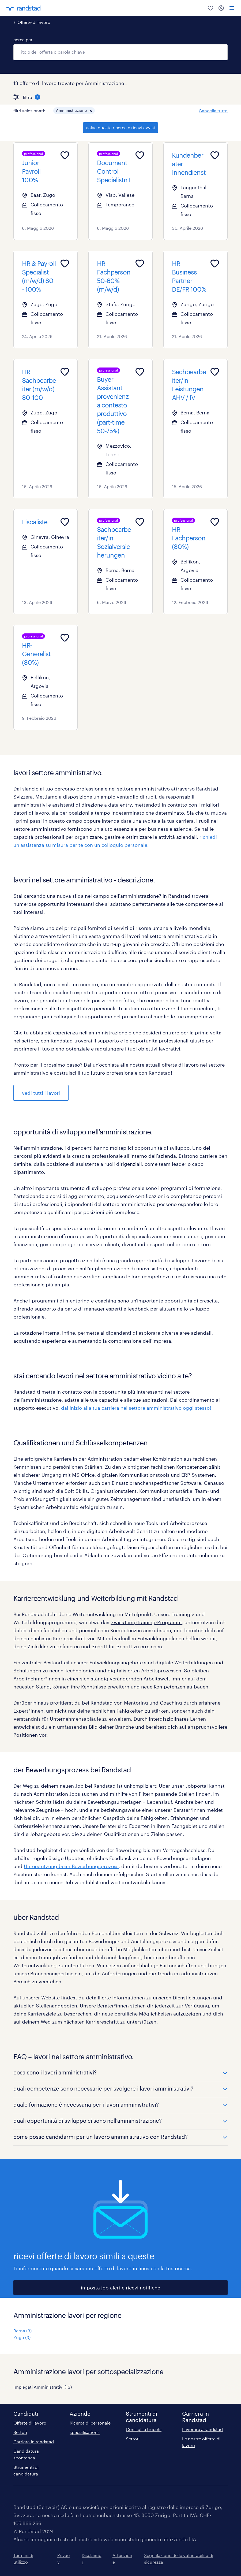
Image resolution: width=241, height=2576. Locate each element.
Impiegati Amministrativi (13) (42, 2386)
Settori (20, 2432)
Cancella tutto (213, 110)
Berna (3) (22, 2330)
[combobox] (120, 52)
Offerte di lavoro (33, 22)
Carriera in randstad (33, 2441)
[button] (90, 110)
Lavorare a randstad (202, 2429)
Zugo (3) (22, 2337)
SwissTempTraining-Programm (146, 1622)
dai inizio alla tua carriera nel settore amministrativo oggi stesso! (136, 1408)
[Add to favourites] (64, 155)
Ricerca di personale (90, 2422)
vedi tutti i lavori (41, 1093)
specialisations (85, 2432)
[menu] (232, 8)
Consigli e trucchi (143, 2429)
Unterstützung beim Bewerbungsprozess (71, 1866)
